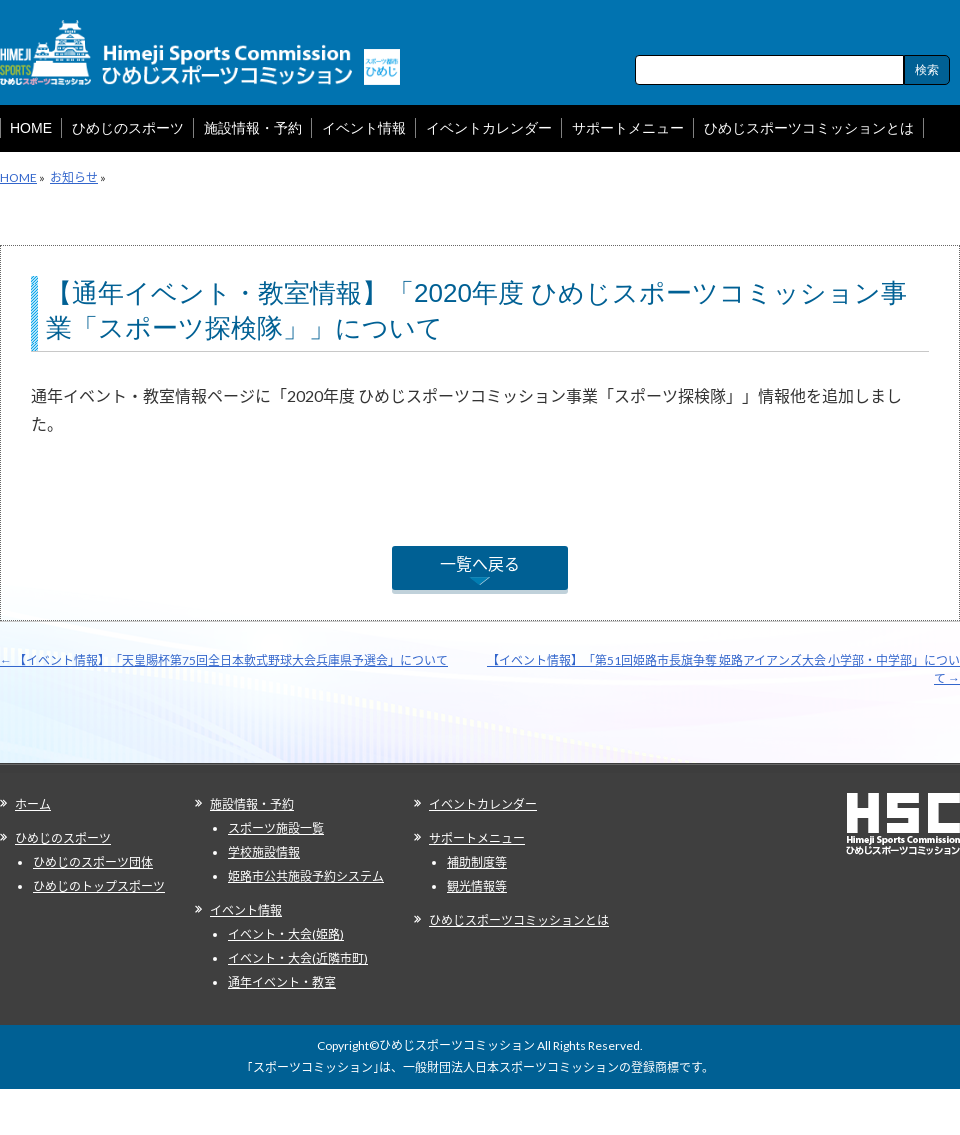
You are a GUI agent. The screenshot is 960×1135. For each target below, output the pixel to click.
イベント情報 (246, 910)
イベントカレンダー (483, 804)
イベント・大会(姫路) (286, 934)
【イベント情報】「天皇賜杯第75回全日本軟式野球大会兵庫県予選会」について (224, 660)
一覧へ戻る (480, 563)
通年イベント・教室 (282, 982)
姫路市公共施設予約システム (306, 876)
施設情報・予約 (252, 804)
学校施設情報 (264, 852)
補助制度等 (477, 862)
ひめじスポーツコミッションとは (519, 920)
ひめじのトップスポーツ (99, 886)
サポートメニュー (477, 838)
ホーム (33, 804)
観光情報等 (477, 886)
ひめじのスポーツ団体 (93, 862)
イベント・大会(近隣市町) (298, 958)
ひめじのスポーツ (63, 838)
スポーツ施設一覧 (276, 828)
